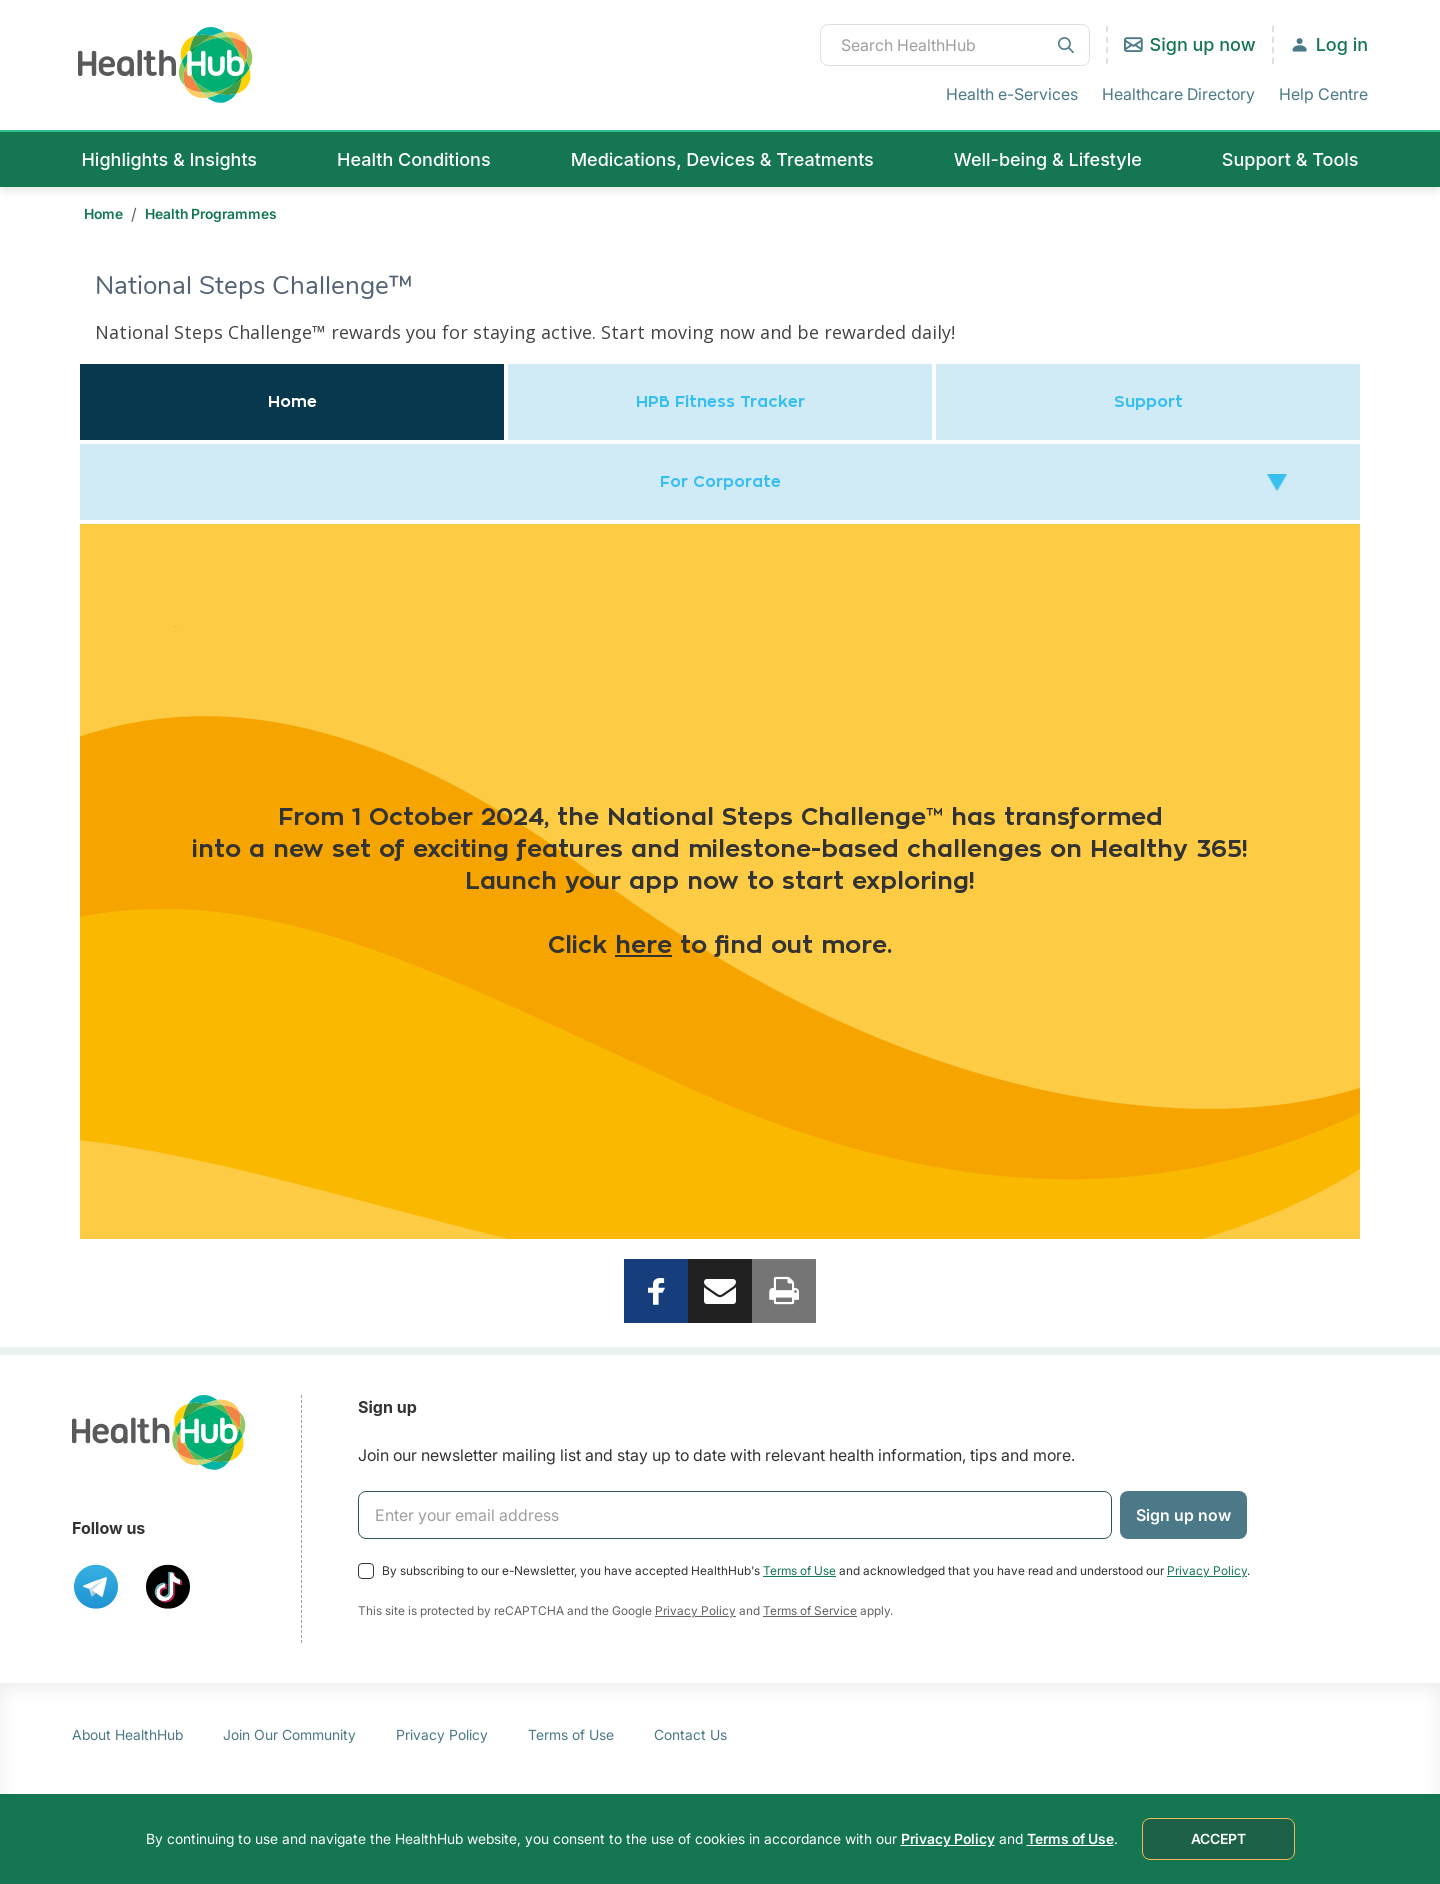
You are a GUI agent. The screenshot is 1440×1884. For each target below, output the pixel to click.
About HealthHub (127, 1734)
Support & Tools (1290, 159)
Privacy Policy (1207, 1570)
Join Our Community (289, 1734)
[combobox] (955, 45)
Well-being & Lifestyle (1048, 159)
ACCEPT (1218, 1838)
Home (103, 213)
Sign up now (1203, 44)
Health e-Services (1012, 94)
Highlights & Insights (169, 159)
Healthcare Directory (1178, 94)
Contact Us (690, 1734)
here (643, 946)
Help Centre (1323, 94)
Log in (1342, 44)
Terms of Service (810, 1610)
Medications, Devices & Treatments (722, 159)
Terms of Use (799, 1570)
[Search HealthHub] (955, 45)
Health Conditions (414, 159)
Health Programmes (211, 213)
